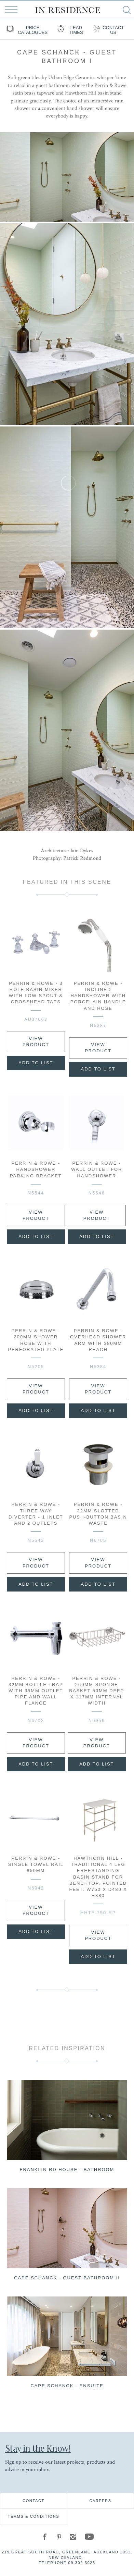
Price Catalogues (26, 30)
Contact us (108, 30)
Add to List (35, 1062)
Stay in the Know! (38, 2448)
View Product (36, 1041)
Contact (33, 2501)
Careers (100, 2501)
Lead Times (69, 30)
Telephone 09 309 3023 (67, 2563)
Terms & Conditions (33, 2516)
